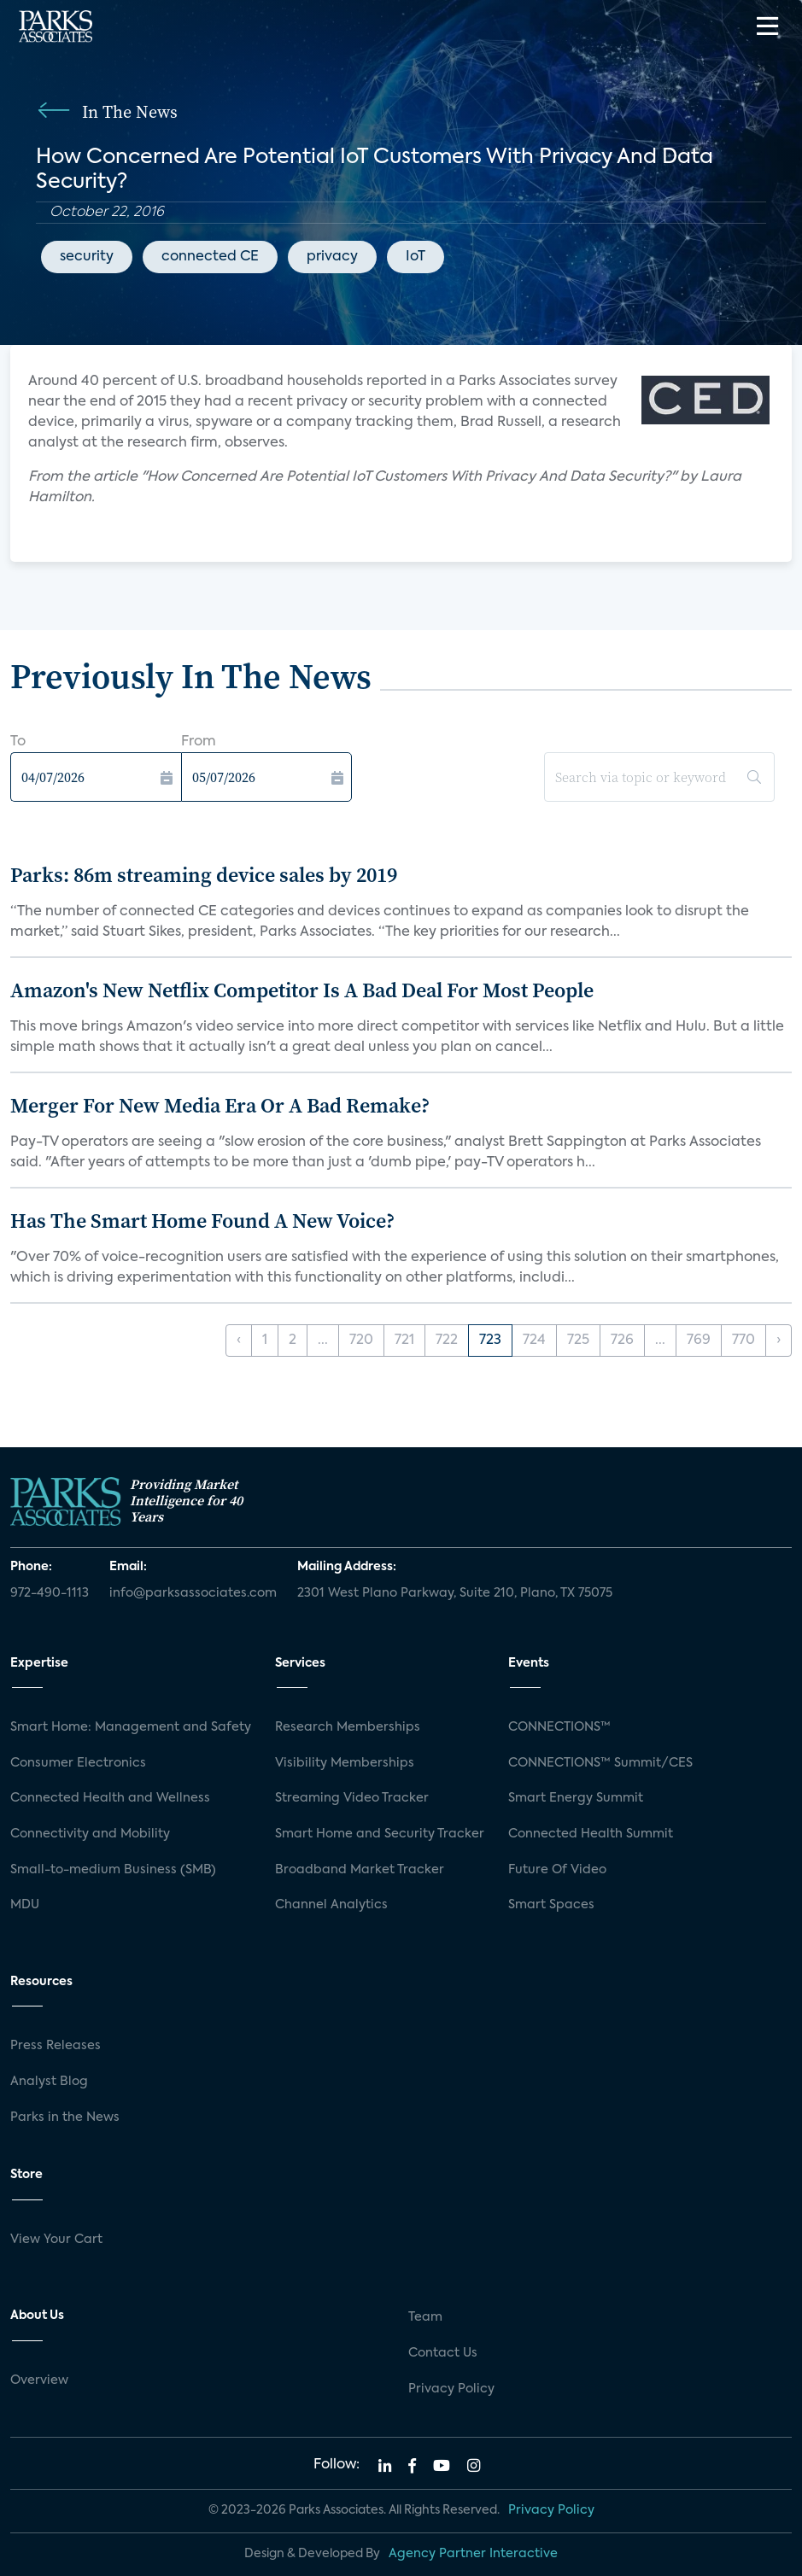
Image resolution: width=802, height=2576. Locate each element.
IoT (415, 257)
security (87, 257)
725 (578, 1340)
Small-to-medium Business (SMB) (113, 1870)
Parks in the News (65, 2117)
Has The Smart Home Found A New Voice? (202, 1220)
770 (743, 1340)
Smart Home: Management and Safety (130, 1727)
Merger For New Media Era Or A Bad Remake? (220, 1105)
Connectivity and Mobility (90, 1834)
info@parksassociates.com (193, 1593)
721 (404, 1340)
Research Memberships (347, 1727)
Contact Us (442, 2353)
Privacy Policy (451, 2389)
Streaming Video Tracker (352, 1798)
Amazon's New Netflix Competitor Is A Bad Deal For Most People (302, 990)
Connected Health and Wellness (110, 1798)
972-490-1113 (49, 1593)
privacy (332, 257)
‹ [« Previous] (239, 1340)
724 (534, 1340)
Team (425, 2317)
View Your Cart (56, 2240)
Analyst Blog (49, 2082)
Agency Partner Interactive (473, 2554)
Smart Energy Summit (575, 1798)
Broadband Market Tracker (359, 1870)
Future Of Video (557, 1870)
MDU (24, 1905)
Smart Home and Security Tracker (379, 1834)
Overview (39, 2380)
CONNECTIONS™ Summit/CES (600, 1763)
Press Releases (55, 2046)
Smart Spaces (551, 1905)
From (198, 742)
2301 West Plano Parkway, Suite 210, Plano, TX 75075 (454, 1593)
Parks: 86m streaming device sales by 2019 (203, 875)
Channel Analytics (331, 1905)
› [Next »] (778, 1340)
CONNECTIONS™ (559, 1727)
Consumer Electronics (78, 1763)
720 (361, 1340)
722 (447, 1340)
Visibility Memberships (344, 1763)
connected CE (210, 257)
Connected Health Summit (590, 1834)
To (18, 742)
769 (699, 1340)
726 (622, 1340)
